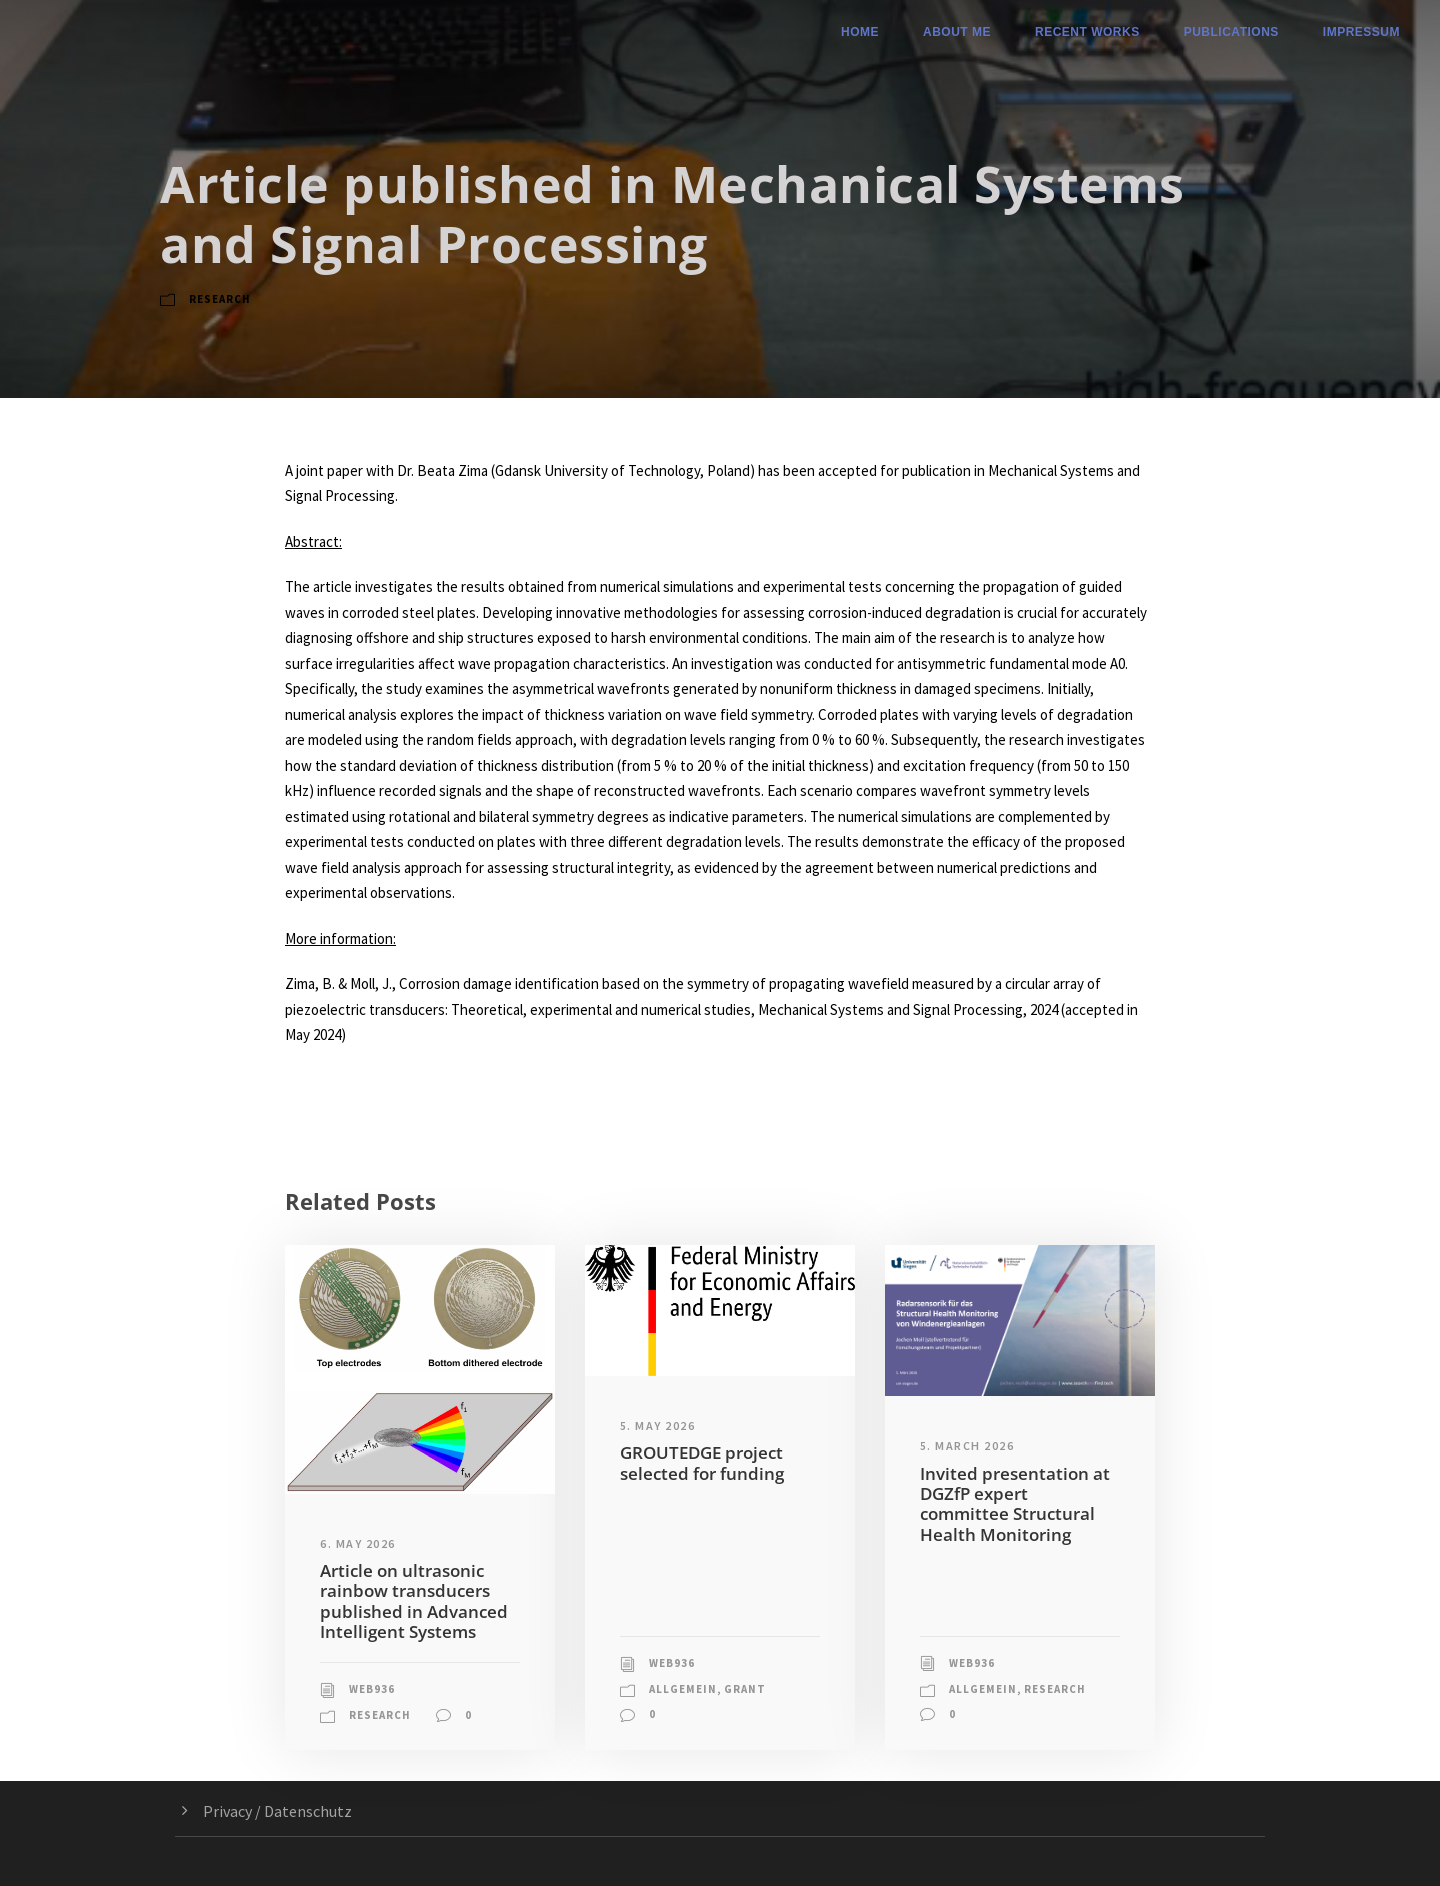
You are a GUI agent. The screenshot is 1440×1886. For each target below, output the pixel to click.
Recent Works (1087, 32)
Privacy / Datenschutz (277, 1811)
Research (220, 299)
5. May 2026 (658, 1425)
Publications (1231, 32)
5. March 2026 (967, 1445)
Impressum (1361, 32)
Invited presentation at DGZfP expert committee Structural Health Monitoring (1015, 1504)
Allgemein (683, 1689)
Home (860, 32)
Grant (745, 1689)
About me (957, 32)
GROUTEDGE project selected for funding (702, 1462)
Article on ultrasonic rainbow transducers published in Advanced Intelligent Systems (414, 1601)
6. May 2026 (358, 1543)
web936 (372, 1689)
